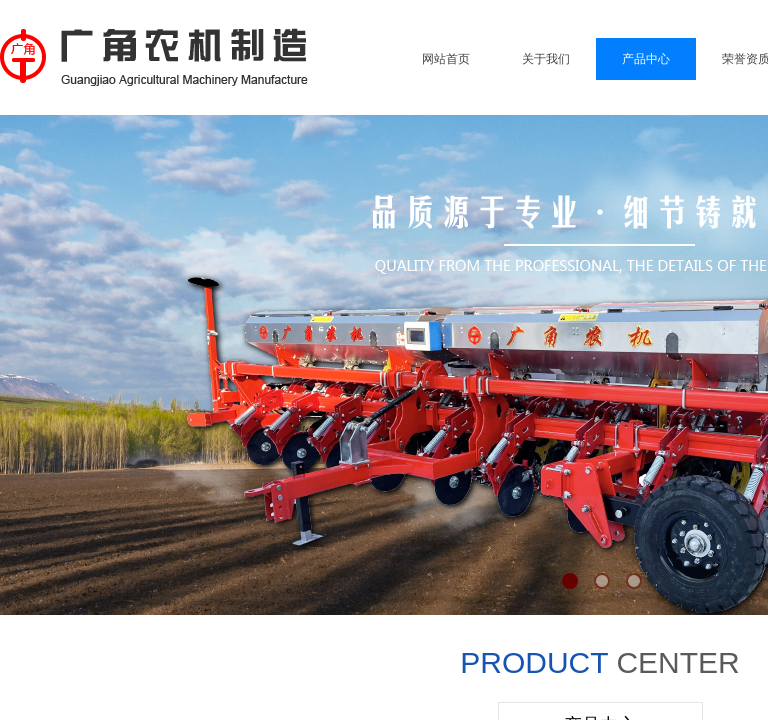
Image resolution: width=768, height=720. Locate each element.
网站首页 (446, 59)
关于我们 (546, 59)
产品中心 (646, 59)
